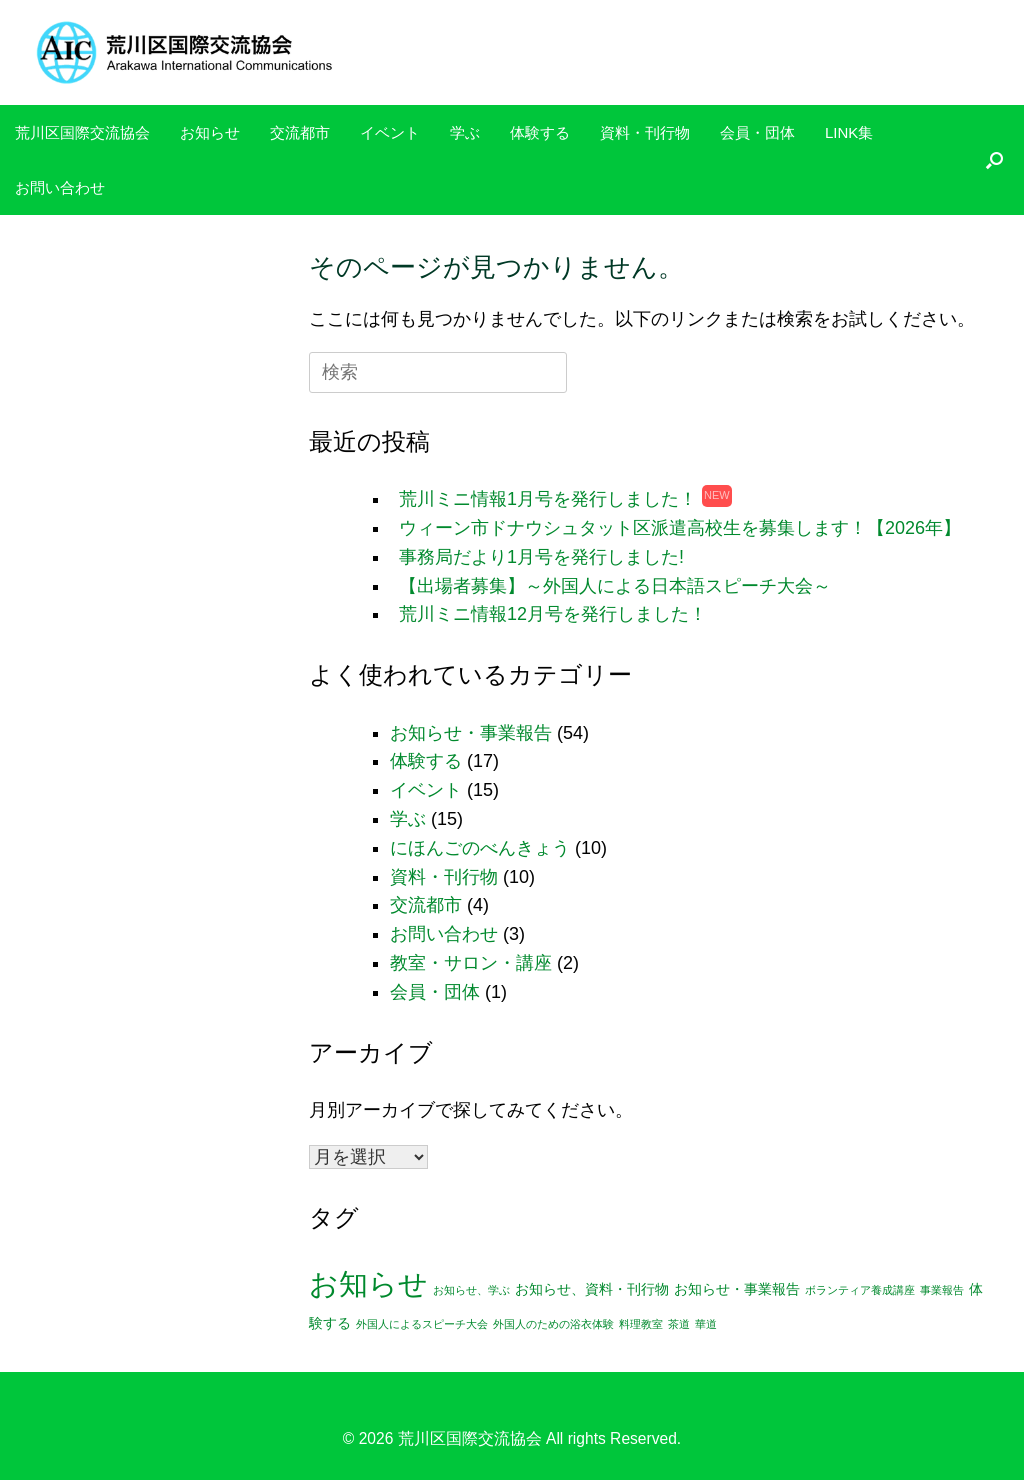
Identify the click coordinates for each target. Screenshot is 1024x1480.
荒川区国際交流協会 (82, 132)
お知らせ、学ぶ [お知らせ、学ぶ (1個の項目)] (471, 1290)
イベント (390, 132)
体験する (540, 132)
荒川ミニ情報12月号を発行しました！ (553, 614)
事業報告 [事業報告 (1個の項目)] (942, 1290)
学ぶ (465, 132)
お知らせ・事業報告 (471, 733)
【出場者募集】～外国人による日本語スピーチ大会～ (615, 586)
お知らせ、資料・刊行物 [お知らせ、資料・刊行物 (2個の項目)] (592, 1289)
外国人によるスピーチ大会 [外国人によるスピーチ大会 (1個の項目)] (422, 1324)
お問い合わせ (60, 187)
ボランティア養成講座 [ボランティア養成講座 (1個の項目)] (860, 1290)
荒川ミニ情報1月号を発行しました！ (548, 499)
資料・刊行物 (645, 132)
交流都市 (300, 132)
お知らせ (210, 132)
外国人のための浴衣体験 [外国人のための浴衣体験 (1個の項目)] (553, 1324)
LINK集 (849, 132)
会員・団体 (757, 132)
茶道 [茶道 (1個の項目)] (679, 1324)
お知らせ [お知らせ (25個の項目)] (368, 1283)
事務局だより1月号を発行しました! (541, 557)
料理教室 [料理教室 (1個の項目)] (641, 1324)
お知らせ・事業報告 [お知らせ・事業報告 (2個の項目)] (737, 1289)
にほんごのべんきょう (480, 848)
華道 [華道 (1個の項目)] (706, 1324)
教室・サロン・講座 (471, 963)
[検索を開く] (994, 160)
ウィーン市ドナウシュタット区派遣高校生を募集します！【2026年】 (680, 528)
